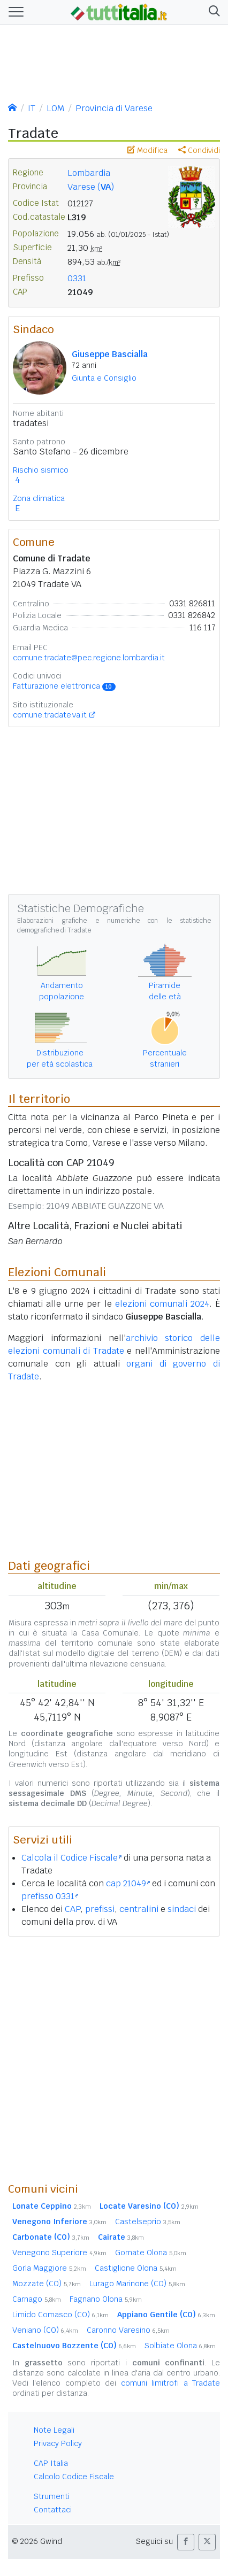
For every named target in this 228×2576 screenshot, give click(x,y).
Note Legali (54, 2430)
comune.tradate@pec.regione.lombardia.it (89, 657)
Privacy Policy (58, 2443)
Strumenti (52, 2496)
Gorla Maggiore (49, 2268)
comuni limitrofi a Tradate (170, 2383)
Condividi (199, 150)
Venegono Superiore (59, 2252)
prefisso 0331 (49, 1896)
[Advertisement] (114, 2059)
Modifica (147, 150)
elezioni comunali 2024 (162, 1303)
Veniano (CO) (45, 2330)
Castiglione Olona (136, 2268)
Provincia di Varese (114, 108)
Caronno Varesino (128, 2330)
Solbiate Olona (180, 2345)
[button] (212, 12)
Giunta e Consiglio (104, 378)
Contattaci (53, 2510)
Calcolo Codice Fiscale (74, 2476)
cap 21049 (128, 1883)
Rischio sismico (41, 470)
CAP (72, 1909)
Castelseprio (147, 2221)
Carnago (36, 2299)
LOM (55, 108)
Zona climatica (39, 498)
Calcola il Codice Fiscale (71, 1857)
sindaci (182, 1909)
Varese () (90, 186)
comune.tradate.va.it (50, 715)
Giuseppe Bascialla (110, 354)
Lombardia (88, 173)
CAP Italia (51, 2463)
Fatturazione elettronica (64, 686)
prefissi (100, 1909)
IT (31, 108)
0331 (76, 278)
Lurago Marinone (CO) (137, 2283)
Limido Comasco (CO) (60, 2314)
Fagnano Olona (106, 2299)
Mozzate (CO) (46, 2283)
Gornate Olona (150, 2252)
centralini (138, 1909)
